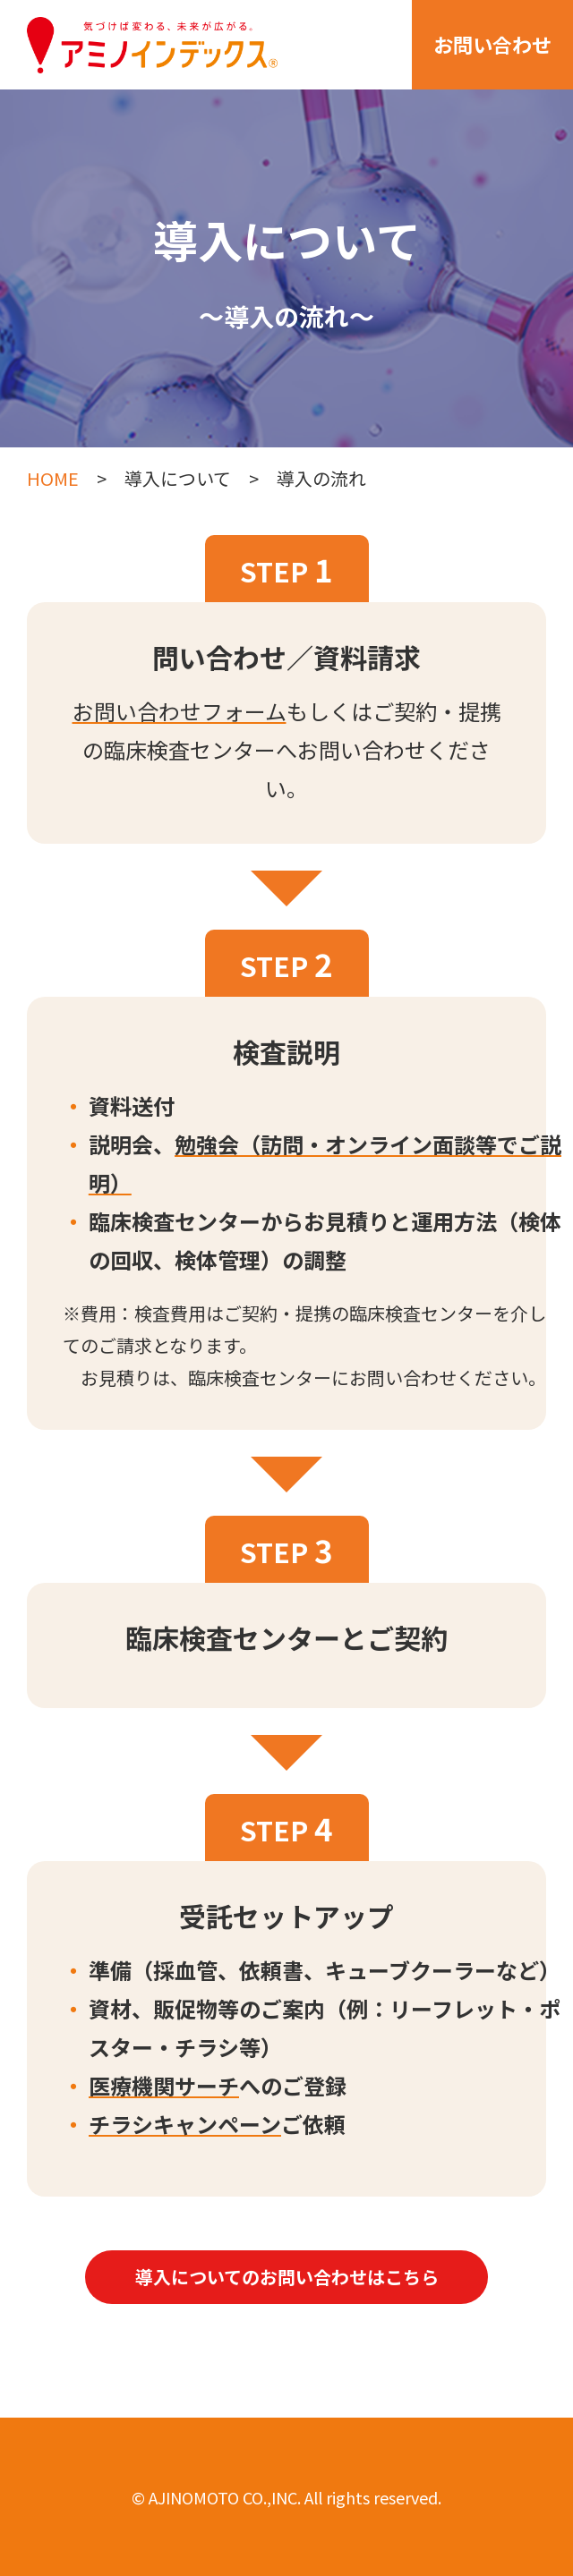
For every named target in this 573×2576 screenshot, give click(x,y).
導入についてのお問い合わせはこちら (287, 2277)
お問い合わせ (492, 44)
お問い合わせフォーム (179, 711)
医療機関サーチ (164, 2085)
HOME (53, 478)
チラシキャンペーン (185, 2123)
